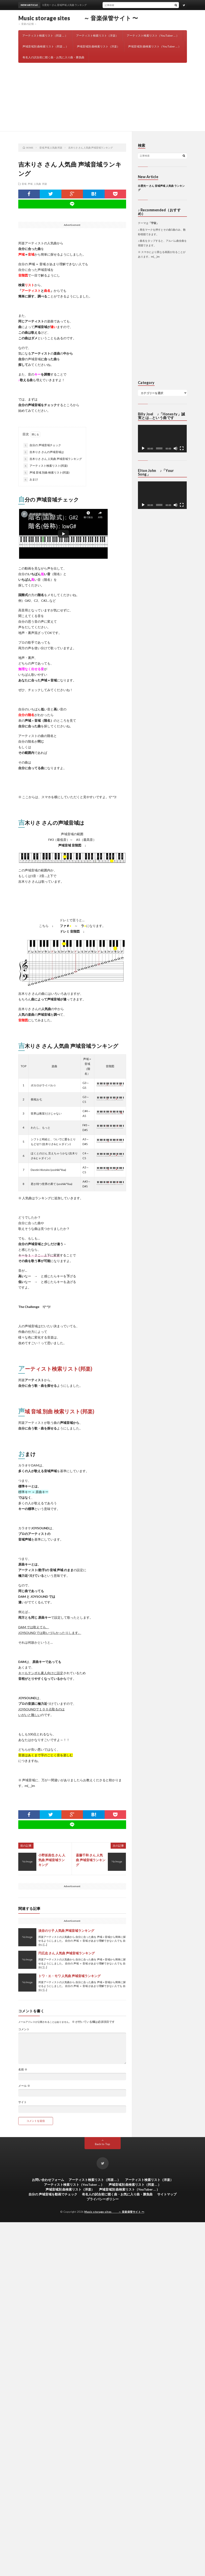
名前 (22, 2069)
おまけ (30, 479)
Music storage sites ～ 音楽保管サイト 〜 (78, 18)
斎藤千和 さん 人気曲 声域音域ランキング (90, 1860)
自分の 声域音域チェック (42, 445)
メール (24, 2085)
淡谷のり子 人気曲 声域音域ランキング (66, 1930)
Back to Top (102, 2144)
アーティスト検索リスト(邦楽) (45, 465)
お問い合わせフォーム (48, 2180)
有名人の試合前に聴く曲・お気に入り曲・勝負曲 (53, 57)
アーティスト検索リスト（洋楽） (97, 35)
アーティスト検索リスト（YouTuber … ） (153, 35)
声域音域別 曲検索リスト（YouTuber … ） (154, 46)
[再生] (143, 448)
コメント (24, 2029)
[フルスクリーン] (182, 448)
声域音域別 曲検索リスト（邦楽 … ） (45, 46)
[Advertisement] (102, 101)
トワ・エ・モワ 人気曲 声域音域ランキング (69, 1976)
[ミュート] (175, 448)
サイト (22, 2102)
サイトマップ (166, 2194)
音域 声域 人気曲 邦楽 (34, 184)
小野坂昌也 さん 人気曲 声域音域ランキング (51, 1860)
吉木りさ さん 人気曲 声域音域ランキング (52, 459)
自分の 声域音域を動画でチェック (53, 2194)
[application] (162, 438)
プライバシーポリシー (103, 2199)
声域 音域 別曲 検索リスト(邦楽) (46, 472)
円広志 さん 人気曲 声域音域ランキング (66, 1953)
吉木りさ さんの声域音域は (43, 452)
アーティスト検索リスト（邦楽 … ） (45, 35)
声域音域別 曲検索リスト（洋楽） (98, 46)
